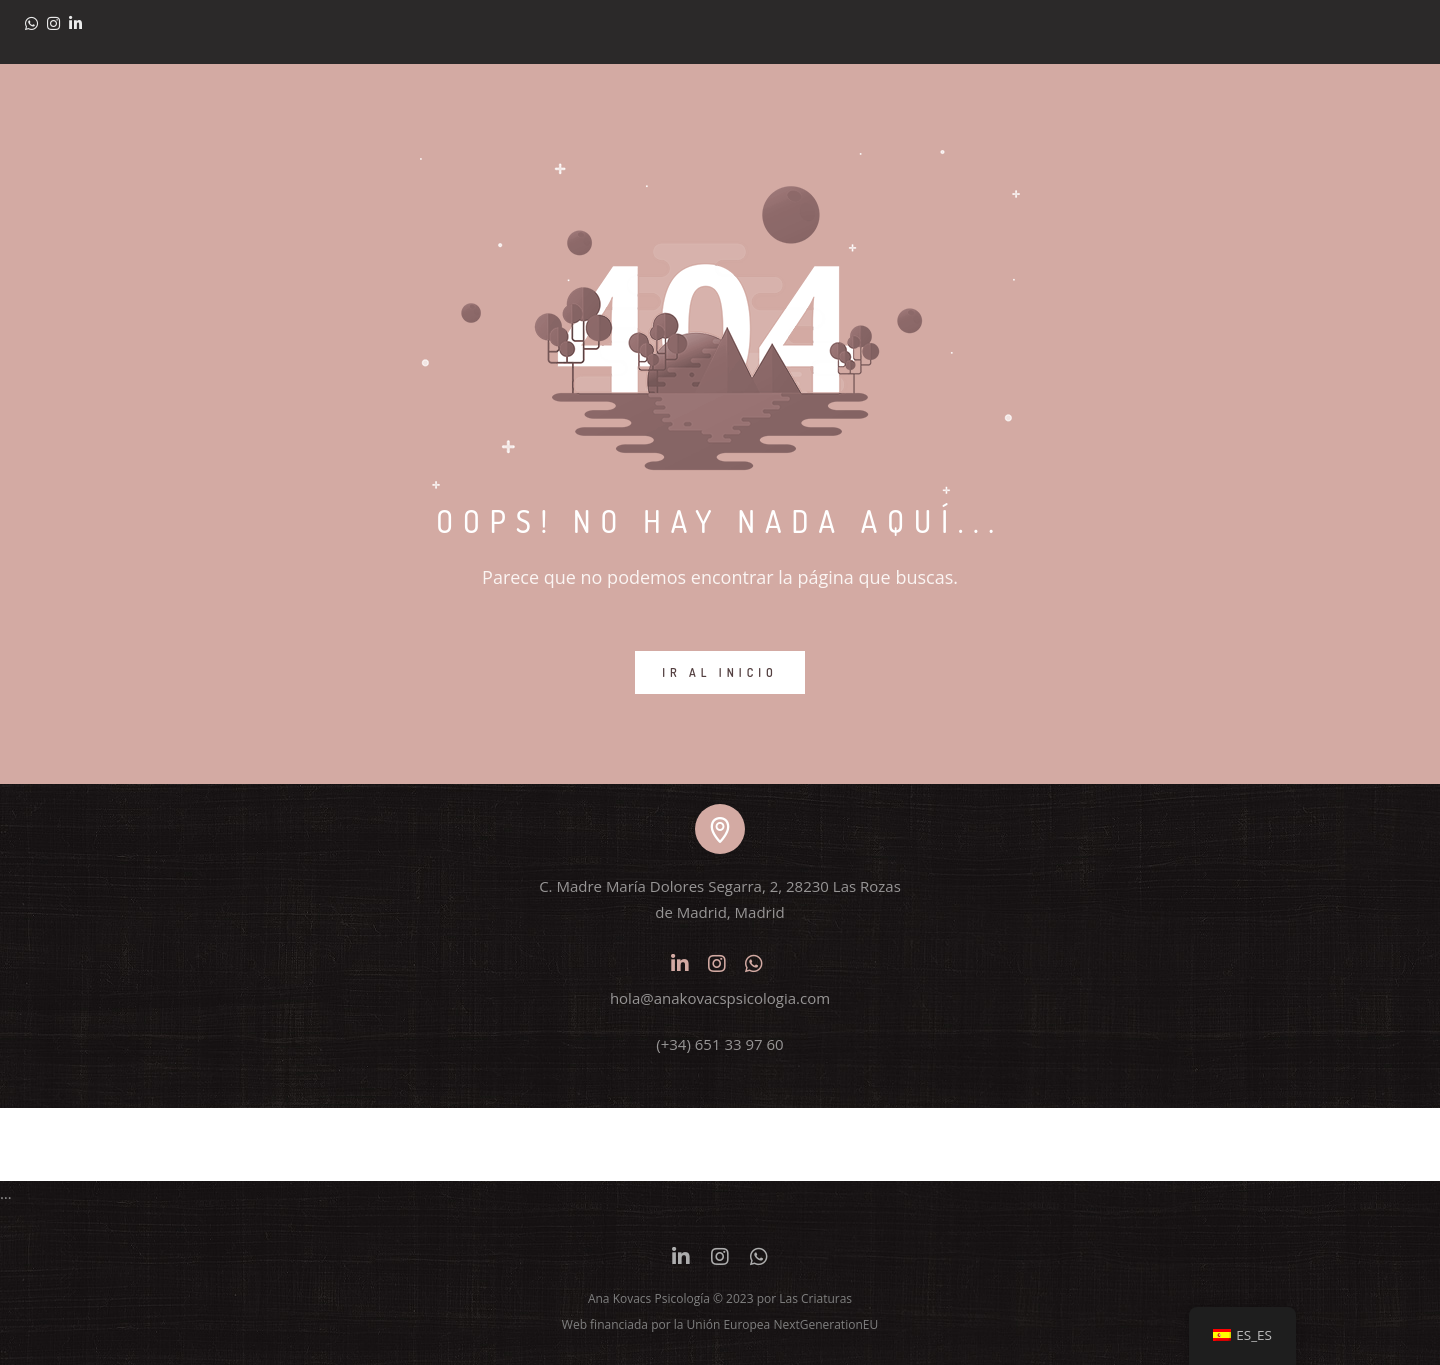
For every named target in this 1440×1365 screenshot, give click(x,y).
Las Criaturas (815, 1298)
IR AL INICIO (720, 672)
